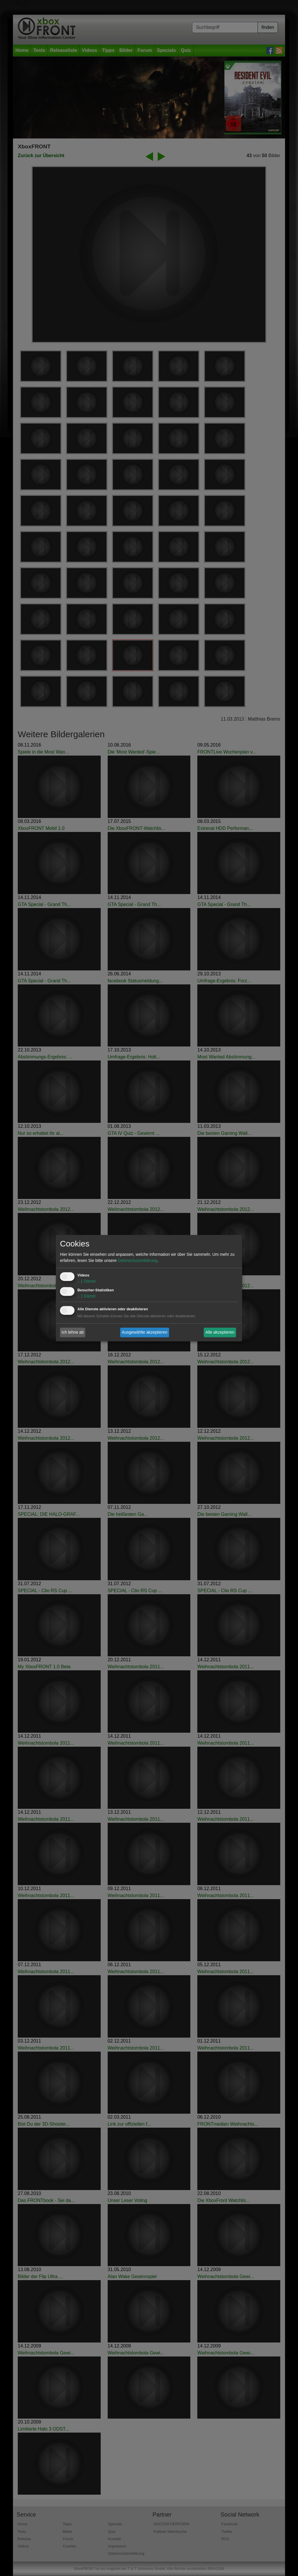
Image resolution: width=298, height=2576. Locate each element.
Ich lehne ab (73, 1332)
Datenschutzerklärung (137, 1260)
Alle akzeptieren (220, 1332)
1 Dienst (86, 1281)
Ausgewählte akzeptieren (144, 1332)
